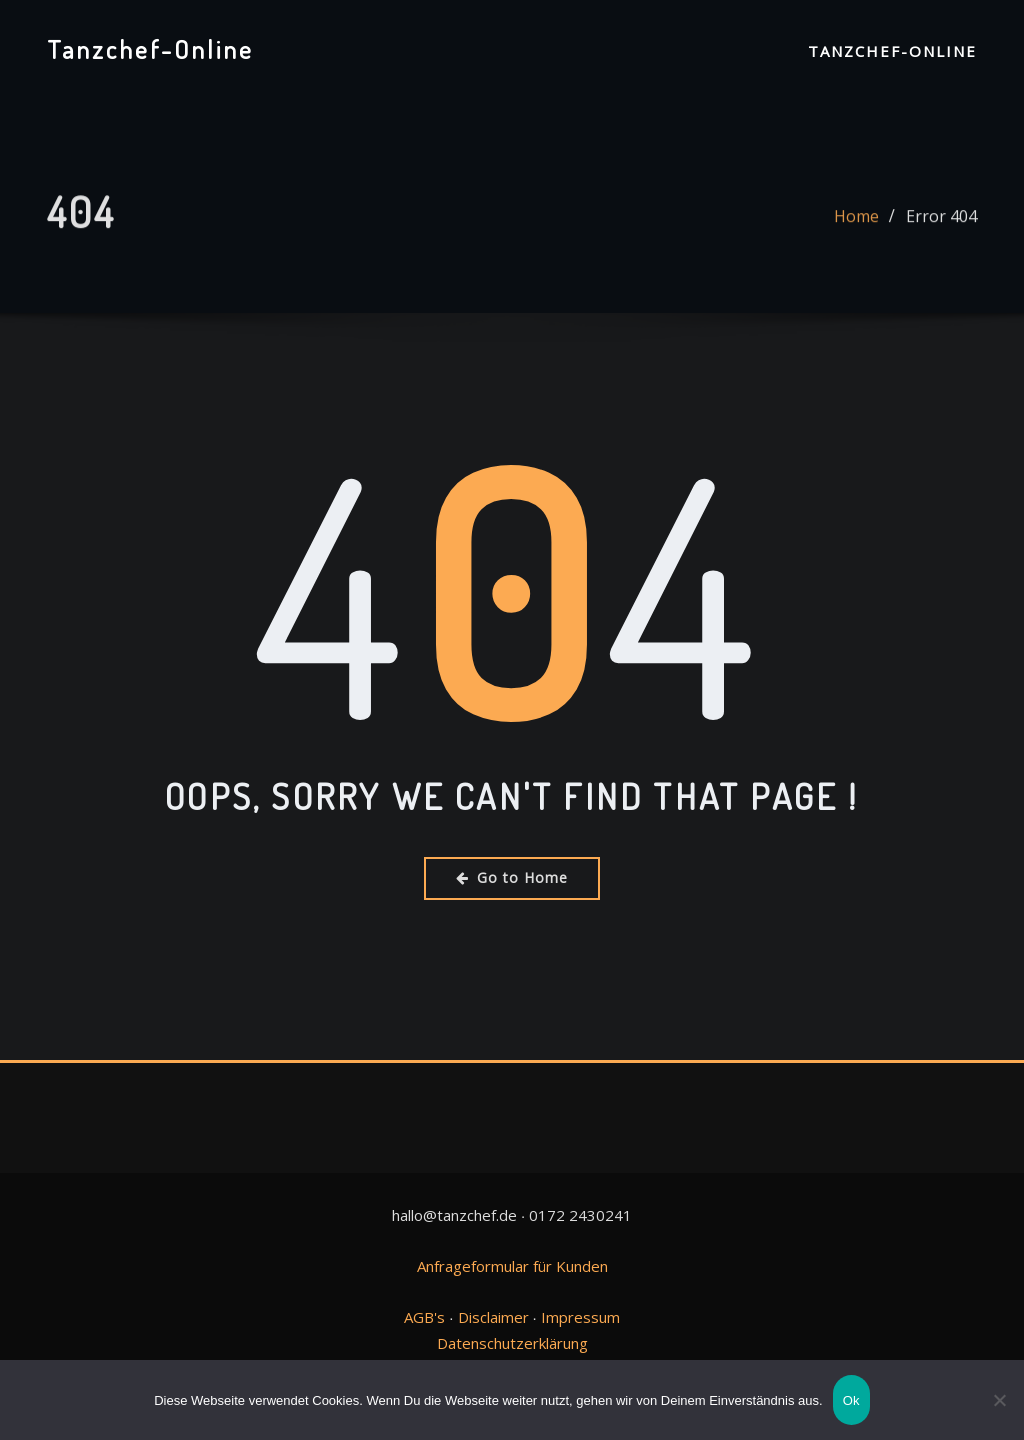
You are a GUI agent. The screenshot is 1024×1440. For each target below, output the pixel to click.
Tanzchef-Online (150, 49)
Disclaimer (493, 1317)
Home (856, 224)
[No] (999, 1400)
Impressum (580, 1317)
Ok (851, 1400)
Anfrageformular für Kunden (512, 1266)
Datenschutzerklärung (512, 1343)
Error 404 (941, 224)
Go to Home (512, 877)
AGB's (424, 1317)
